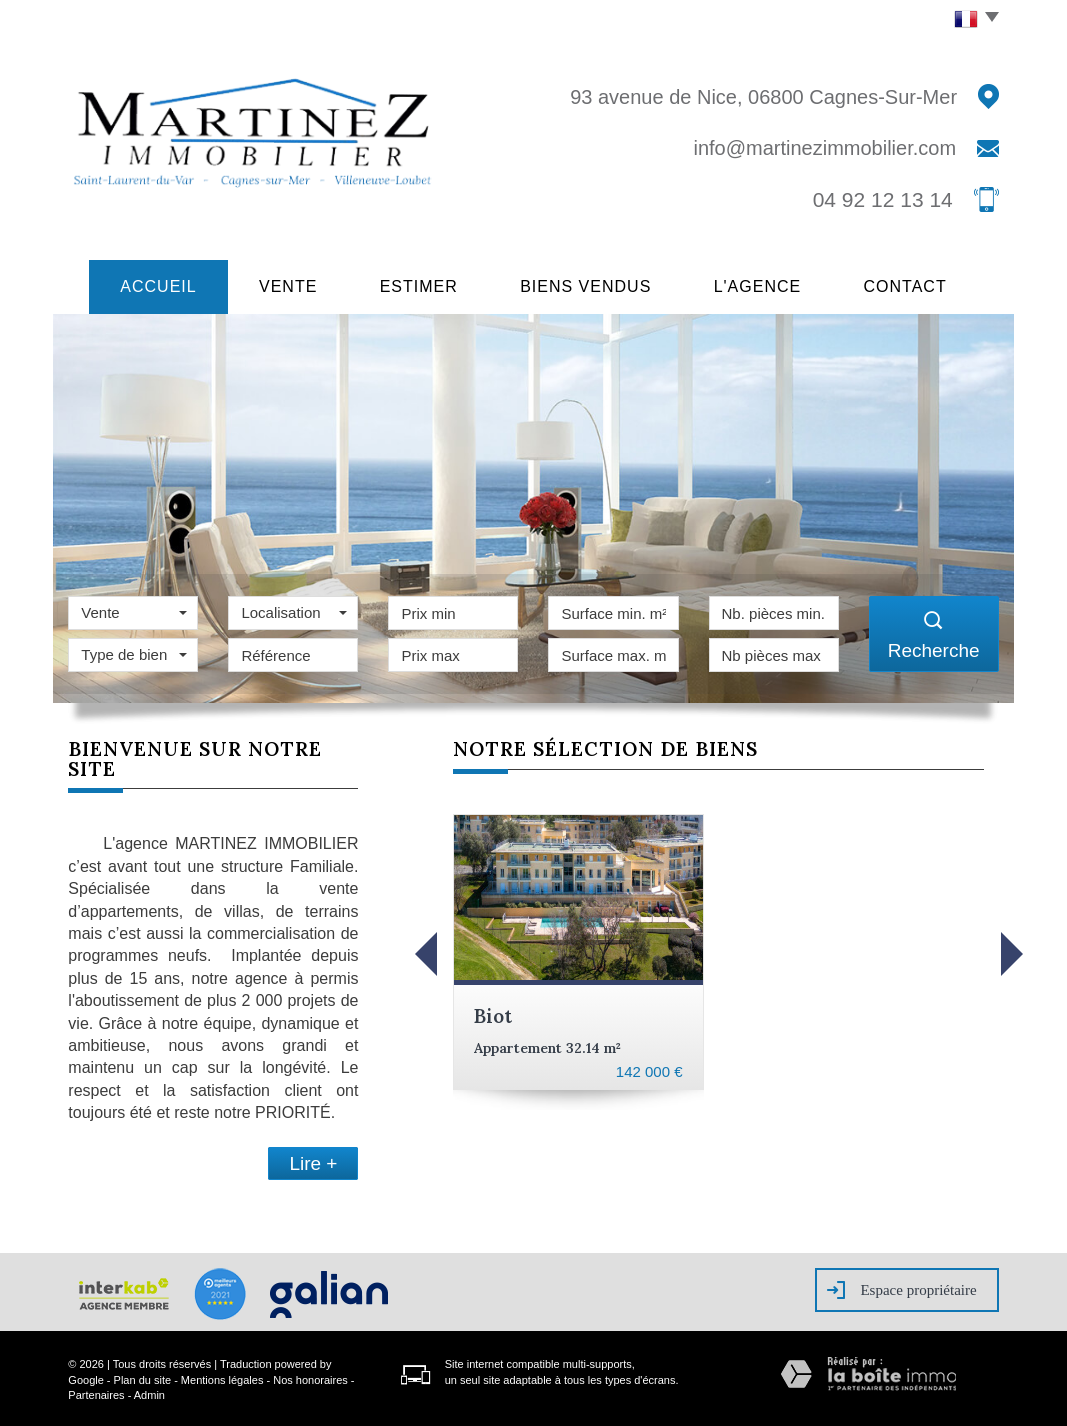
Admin (149, 1392)
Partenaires (96, 1392)
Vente (281, 285)
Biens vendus (592, 285)
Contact (923, 285)
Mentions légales (222, 1377)
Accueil (142, 285)
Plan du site (142, 1377)
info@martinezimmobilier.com (824, 148)
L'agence (768, 285)
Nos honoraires (310, 1377)
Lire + (313, 1160)
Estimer (419, 285)
